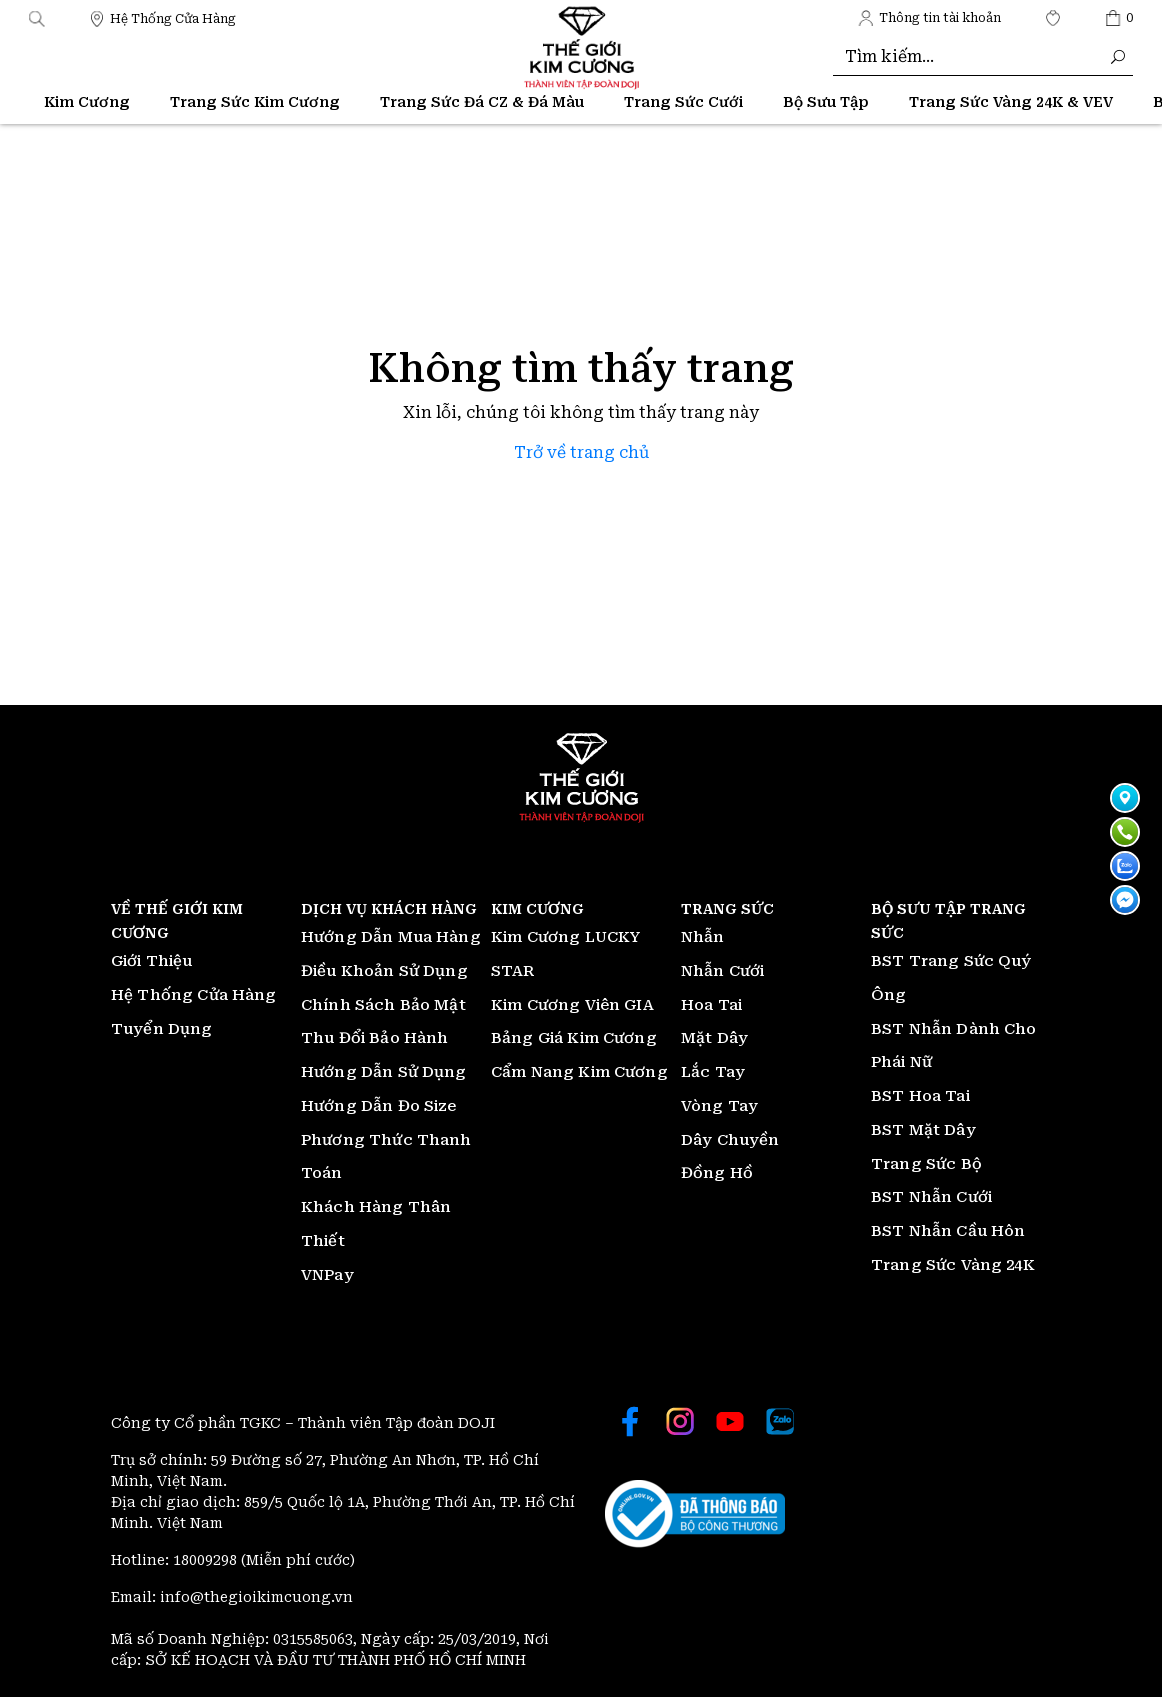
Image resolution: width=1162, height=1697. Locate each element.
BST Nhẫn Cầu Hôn (948, 1231)
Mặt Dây (714, 1038)
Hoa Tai (711, 1005)
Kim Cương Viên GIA (572, 1005)
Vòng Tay (719, 1106)
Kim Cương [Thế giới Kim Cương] (87, 102)
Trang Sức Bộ (926, 1164)
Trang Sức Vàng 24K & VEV (1011, 102)
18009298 (207, 1560)
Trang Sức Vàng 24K (953, 1265)
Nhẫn (703, 937)
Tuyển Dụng (162, 1029)
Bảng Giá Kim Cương (574, 1038)
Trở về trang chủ (581, 452)
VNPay (327, 1275)
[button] (37, 17)
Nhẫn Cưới (722, 971)
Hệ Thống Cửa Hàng (194, 995)
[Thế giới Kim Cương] (162, 17)
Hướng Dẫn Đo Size (379, 1106)
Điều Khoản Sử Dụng (384, 971)
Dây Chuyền (730, 1140)
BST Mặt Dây (923, 1130)
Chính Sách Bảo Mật (383, 1005)
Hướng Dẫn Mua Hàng (391, 937)
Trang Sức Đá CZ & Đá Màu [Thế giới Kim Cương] (482, 102)
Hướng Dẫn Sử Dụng (384, 1072)
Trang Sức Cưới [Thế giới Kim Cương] (683, 102)
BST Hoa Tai (920, 1096)
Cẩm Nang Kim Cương (579, 1072)
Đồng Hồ (717, 1173)
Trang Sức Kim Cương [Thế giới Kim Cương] (255, 102)
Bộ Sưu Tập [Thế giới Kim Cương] (826, 102)
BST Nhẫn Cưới (931, 1197)
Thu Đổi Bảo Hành (374, 1038)
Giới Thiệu (152, 961)
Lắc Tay (713, 1072)
